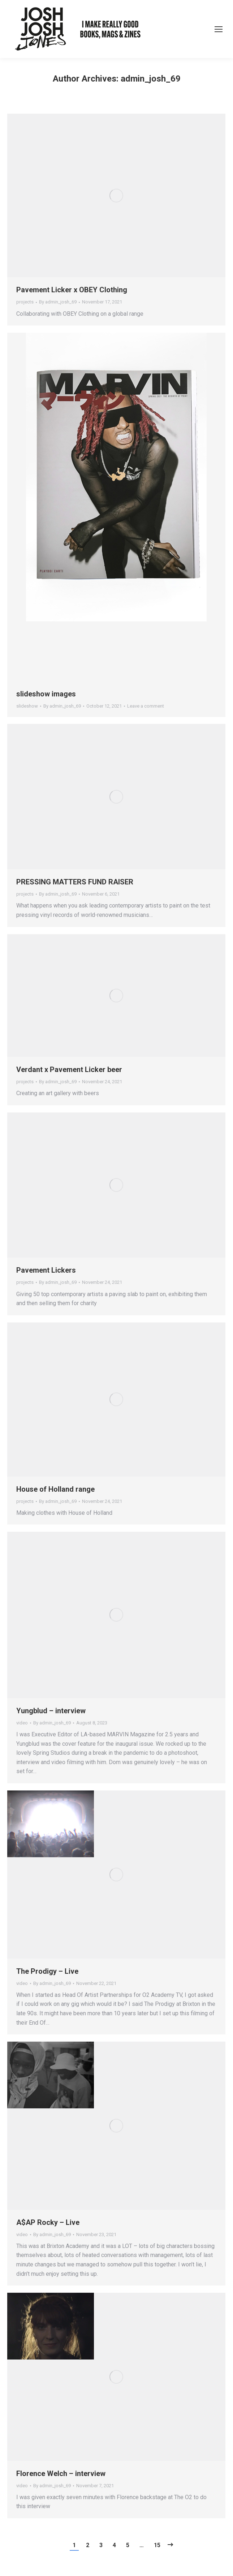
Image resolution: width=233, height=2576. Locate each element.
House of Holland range (55, 1489)
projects (25, 302)
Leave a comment (145, 706)
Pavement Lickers (46, 1270)
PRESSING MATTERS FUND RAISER (74, 882)
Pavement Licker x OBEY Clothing (71, 289)
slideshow (27, 706)
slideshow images (46, 694)
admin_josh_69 (151, 79)
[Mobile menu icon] (218, 29)
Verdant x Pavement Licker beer (69, 1069)
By (58, 302)
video (22, 1723)
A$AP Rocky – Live (47, 2222)
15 (157, 2545)
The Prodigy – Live (47, 1971)
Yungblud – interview (51, 1710)
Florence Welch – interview (60, 2473)
